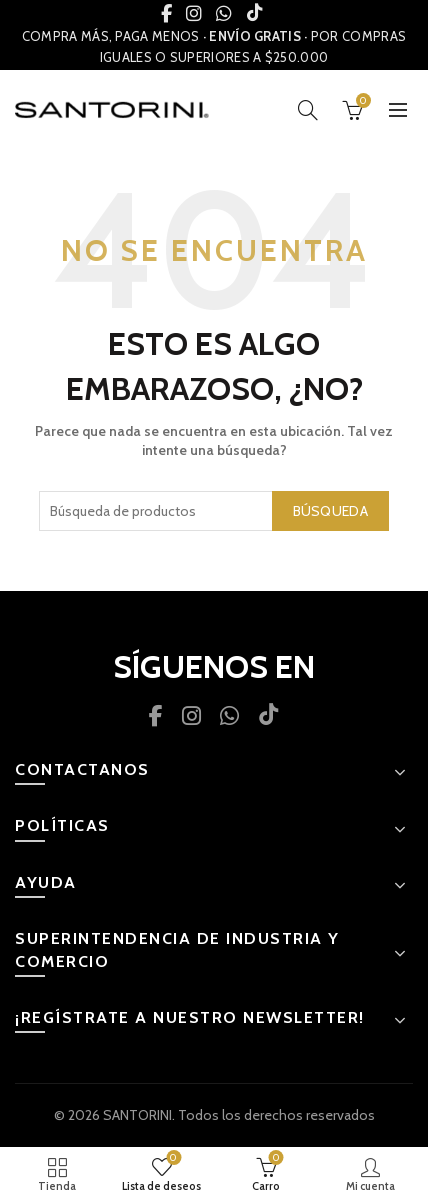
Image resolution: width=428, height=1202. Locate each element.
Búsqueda (330, 511)
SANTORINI (137, 1115)
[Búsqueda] (308, 110)
